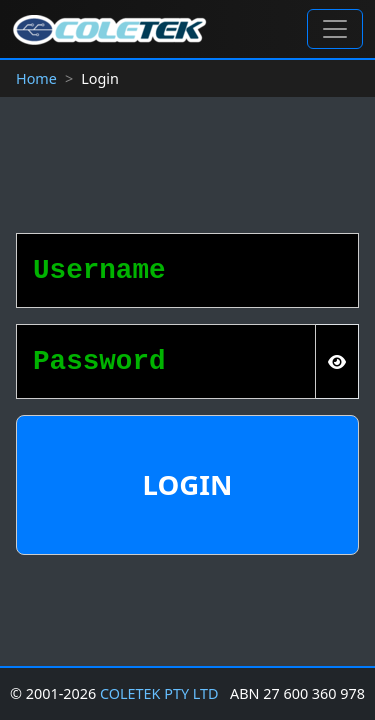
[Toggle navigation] (335, 29)
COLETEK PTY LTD (159, 693)
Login (188, 484)
